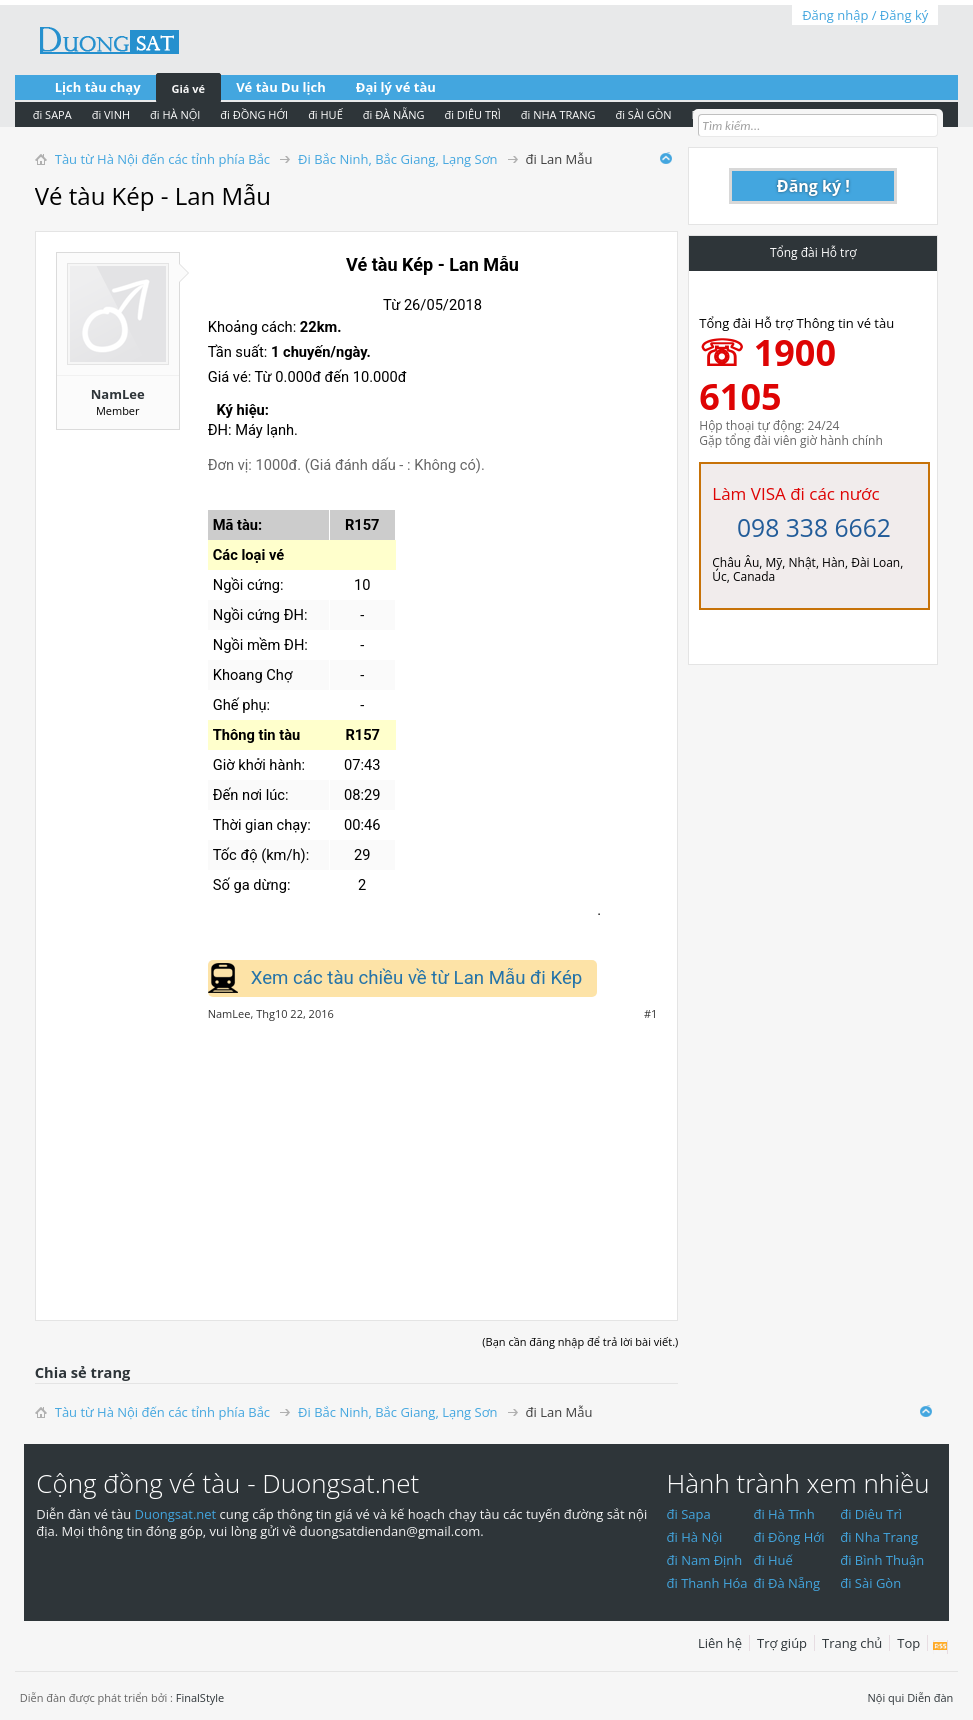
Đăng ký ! (813, 186)
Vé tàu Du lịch (281, 87)
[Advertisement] (357, 1160)
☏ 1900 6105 (767, 374)
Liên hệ (720, 1643)
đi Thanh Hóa (707, 1583)
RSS (940, 1647)
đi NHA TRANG (558, 114)
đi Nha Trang (879, 1537)
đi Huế (773, 1560)
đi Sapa (689, 1514)
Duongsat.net (177, 1514)
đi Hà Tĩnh (783, 1514)
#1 (650, 1014)
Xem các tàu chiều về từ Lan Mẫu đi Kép (417, 978)
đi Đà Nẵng (786, 1583)
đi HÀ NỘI (175, 114)
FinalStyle (200, 1697)
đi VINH (111, 114)
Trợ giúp (782, 1643)
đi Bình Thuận (882, 1560)
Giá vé (189, 88)
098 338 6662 (814, 527)
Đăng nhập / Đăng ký (865, 15)
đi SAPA (52, 114)
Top (908, 1643)
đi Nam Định (705, 1560)
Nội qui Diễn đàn (910, 1697)
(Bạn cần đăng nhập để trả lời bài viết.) (580, 1341)
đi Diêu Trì (871, 1514)
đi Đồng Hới (788, 1537)
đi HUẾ (325, 114)
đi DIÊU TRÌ (472, 114)
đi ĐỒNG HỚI (254, 114)
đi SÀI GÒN (643, 114)
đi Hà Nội (695, 1537)
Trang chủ (852, 1643)
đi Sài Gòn (870, 1583)
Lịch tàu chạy (98, 87)
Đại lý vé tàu (396, 87)
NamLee (118, 394)
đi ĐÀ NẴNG (394, 114)
